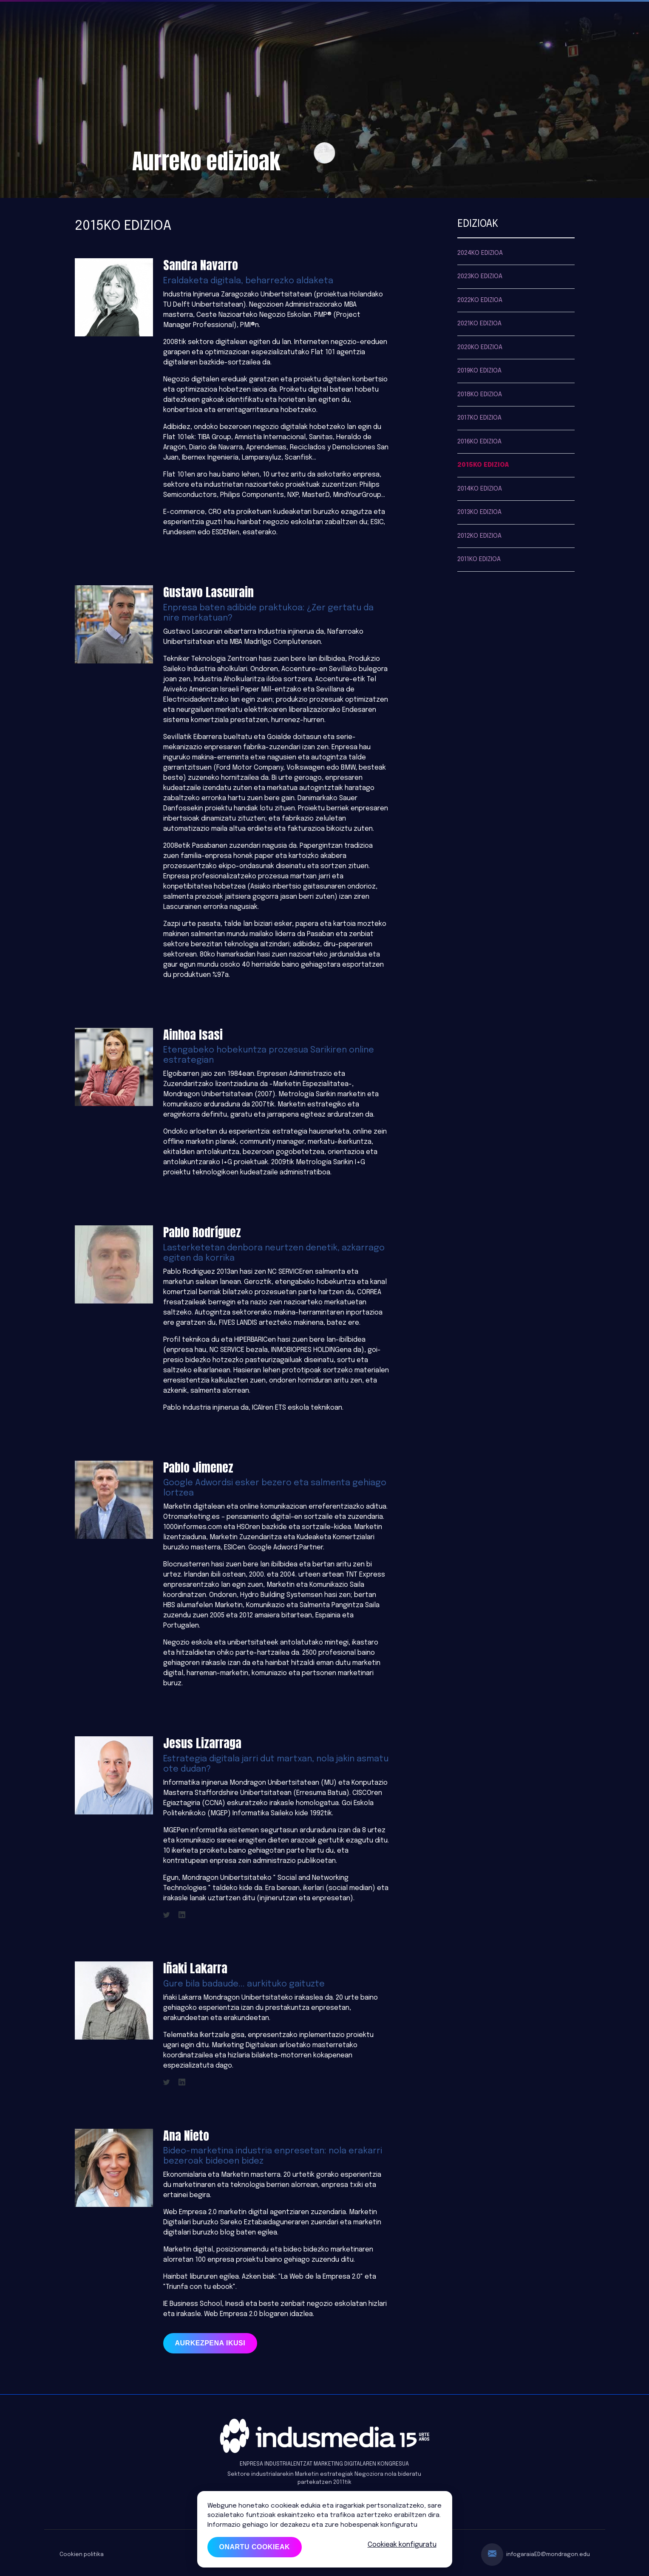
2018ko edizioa (479, 394)
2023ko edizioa (479, 276)
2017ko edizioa (479, 418)
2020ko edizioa (479, 347)
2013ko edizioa (479, 512)
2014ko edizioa (479, 488)
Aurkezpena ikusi (210, 2343)
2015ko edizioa (483, 465)
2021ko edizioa (479, 323)
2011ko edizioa (479, 559)
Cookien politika (82, 2554)
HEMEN (429, 2525)
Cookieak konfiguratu (402, 2544)
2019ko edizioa (479, 370)
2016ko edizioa (479, 441)
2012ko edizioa (479, 536)
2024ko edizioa (480, 253)
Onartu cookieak (254, 2547)
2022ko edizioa (479, 300)
